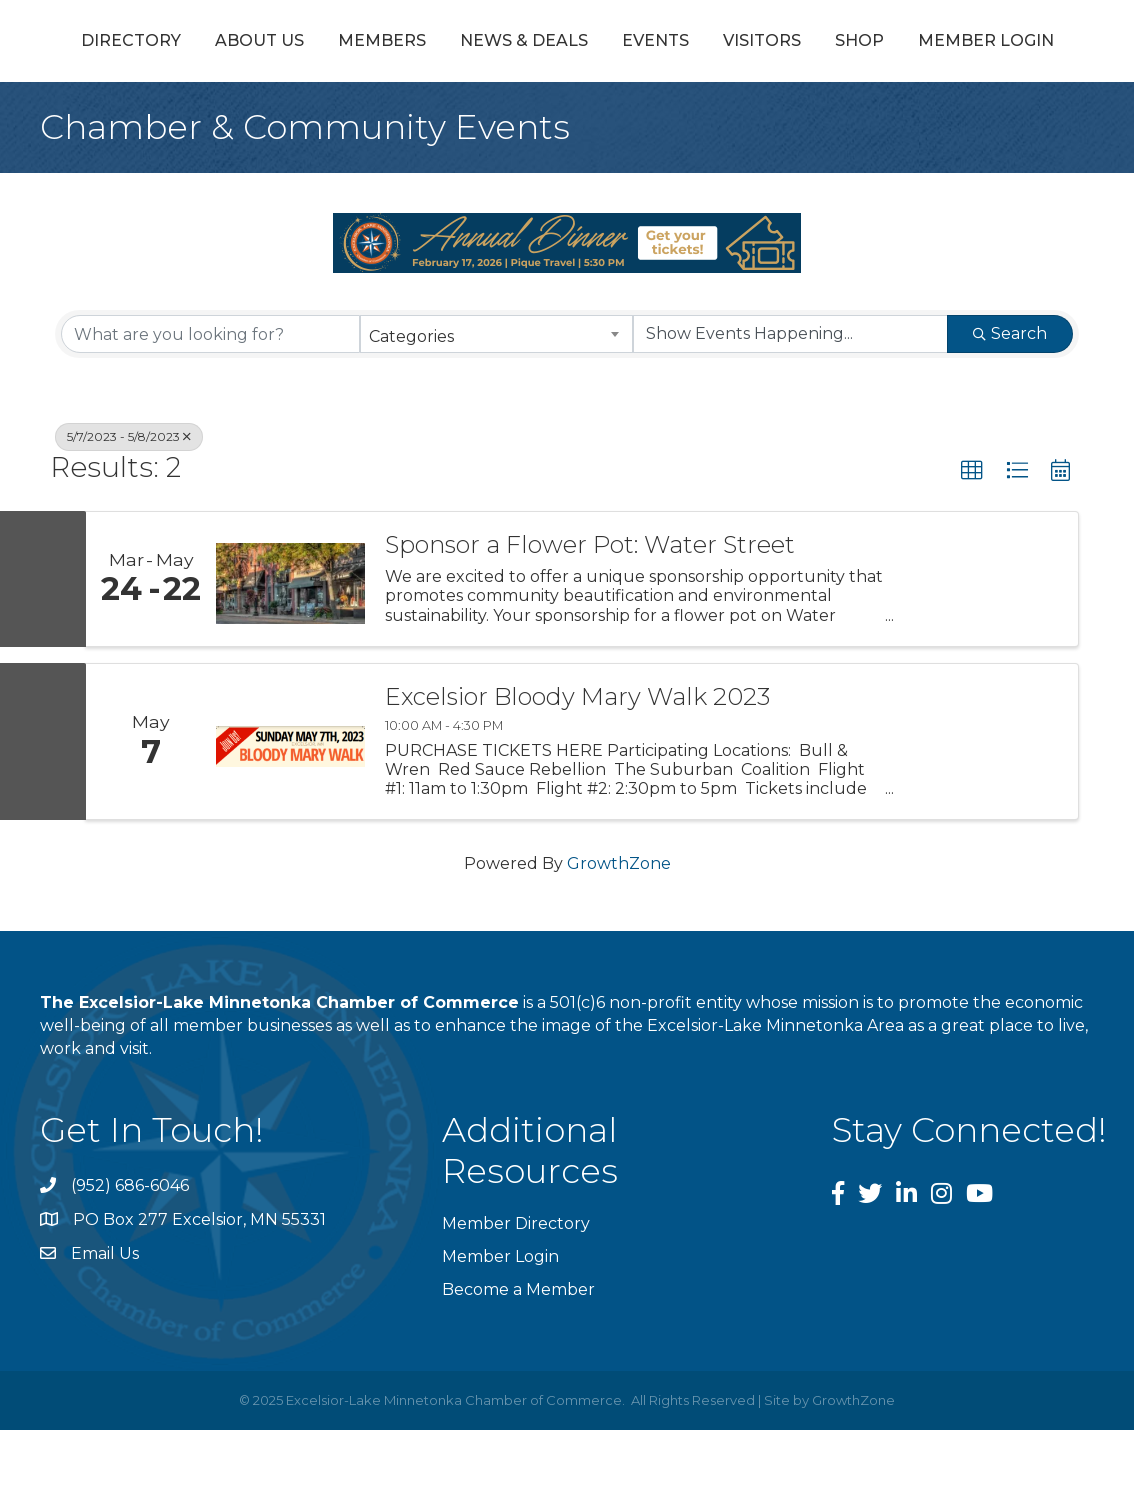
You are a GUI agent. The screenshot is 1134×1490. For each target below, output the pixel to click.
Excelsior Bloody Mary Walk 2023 (577, 757)
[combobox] (496, 394)
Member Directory (516, 1283)
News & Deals (510, 43)
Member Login (609, 100)
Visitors (1028, 43)
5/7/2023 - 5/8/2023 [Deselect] (129, 496)
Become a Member (518, 1349)
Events (921, 43)
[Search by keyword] (210, 394)
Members (368, 43)
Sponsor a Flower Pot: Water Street (590, 605)
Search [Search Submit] (1010, 393)
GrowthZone (619, 923)
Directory (117, 43)
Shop (482, 100)
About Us (245, 43)
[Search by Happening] (790, 394)
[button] (972, 531)
